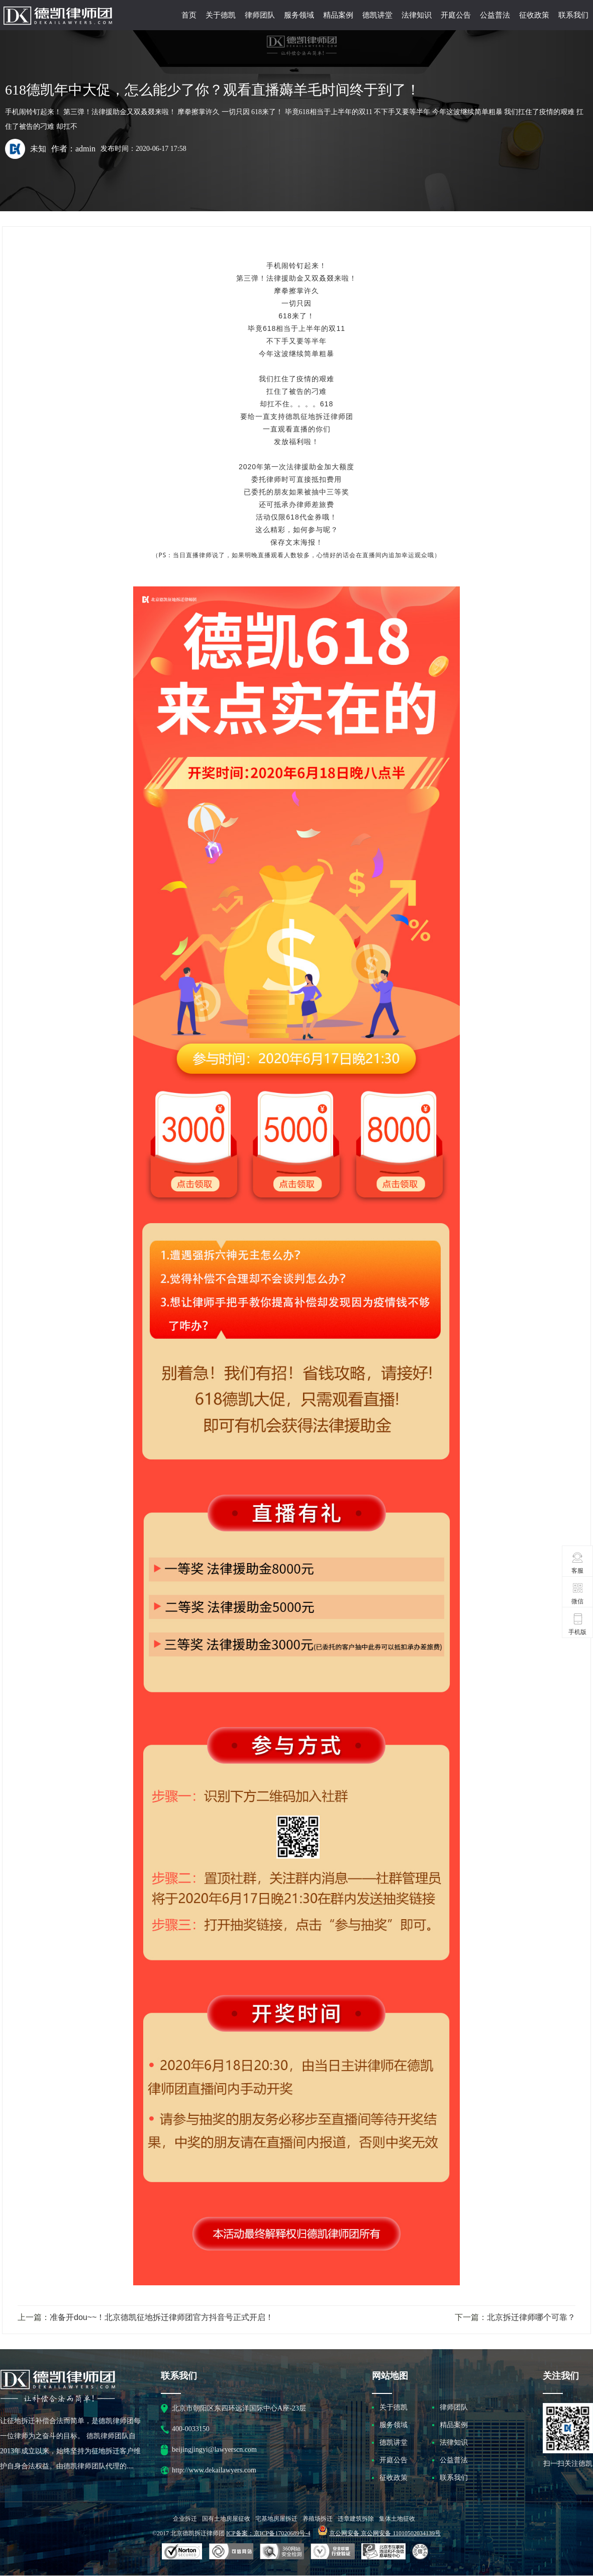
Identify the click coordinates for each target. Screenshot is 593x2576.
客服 (577, 1562)
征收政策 (534, 15)
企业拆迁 (185, 2518)
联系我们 (573, 15)
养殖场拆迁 (318, 2518)
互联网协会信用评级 (421, 2551)
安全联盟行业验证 (231, 2551)
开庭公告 (456, 15)
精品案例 (338, 15)
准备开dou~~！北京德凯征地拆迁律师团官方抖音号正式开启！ (161, 2317)
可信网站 (282, 2551)
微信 (577, 1593)
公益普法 (495, 15)
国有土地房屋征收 (226, 2518)
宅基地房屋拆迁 (276, 2518)
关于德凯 (221, 15)
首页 (188, 15)
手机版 (577, 1624)
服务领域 (299, 15)
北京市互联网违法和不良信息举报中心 (383, 2551)
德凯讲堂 (377, 15)
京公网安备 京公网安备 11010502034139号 (385, 2533)
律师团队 (260, 15)
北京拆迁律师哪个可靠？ (531, 2317)
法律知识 (417, 15)
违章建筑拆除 (356, 2518)
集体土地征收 (397, 2518)
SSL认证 (182, 2551)
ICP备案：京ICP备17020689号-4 (268, 2533)
